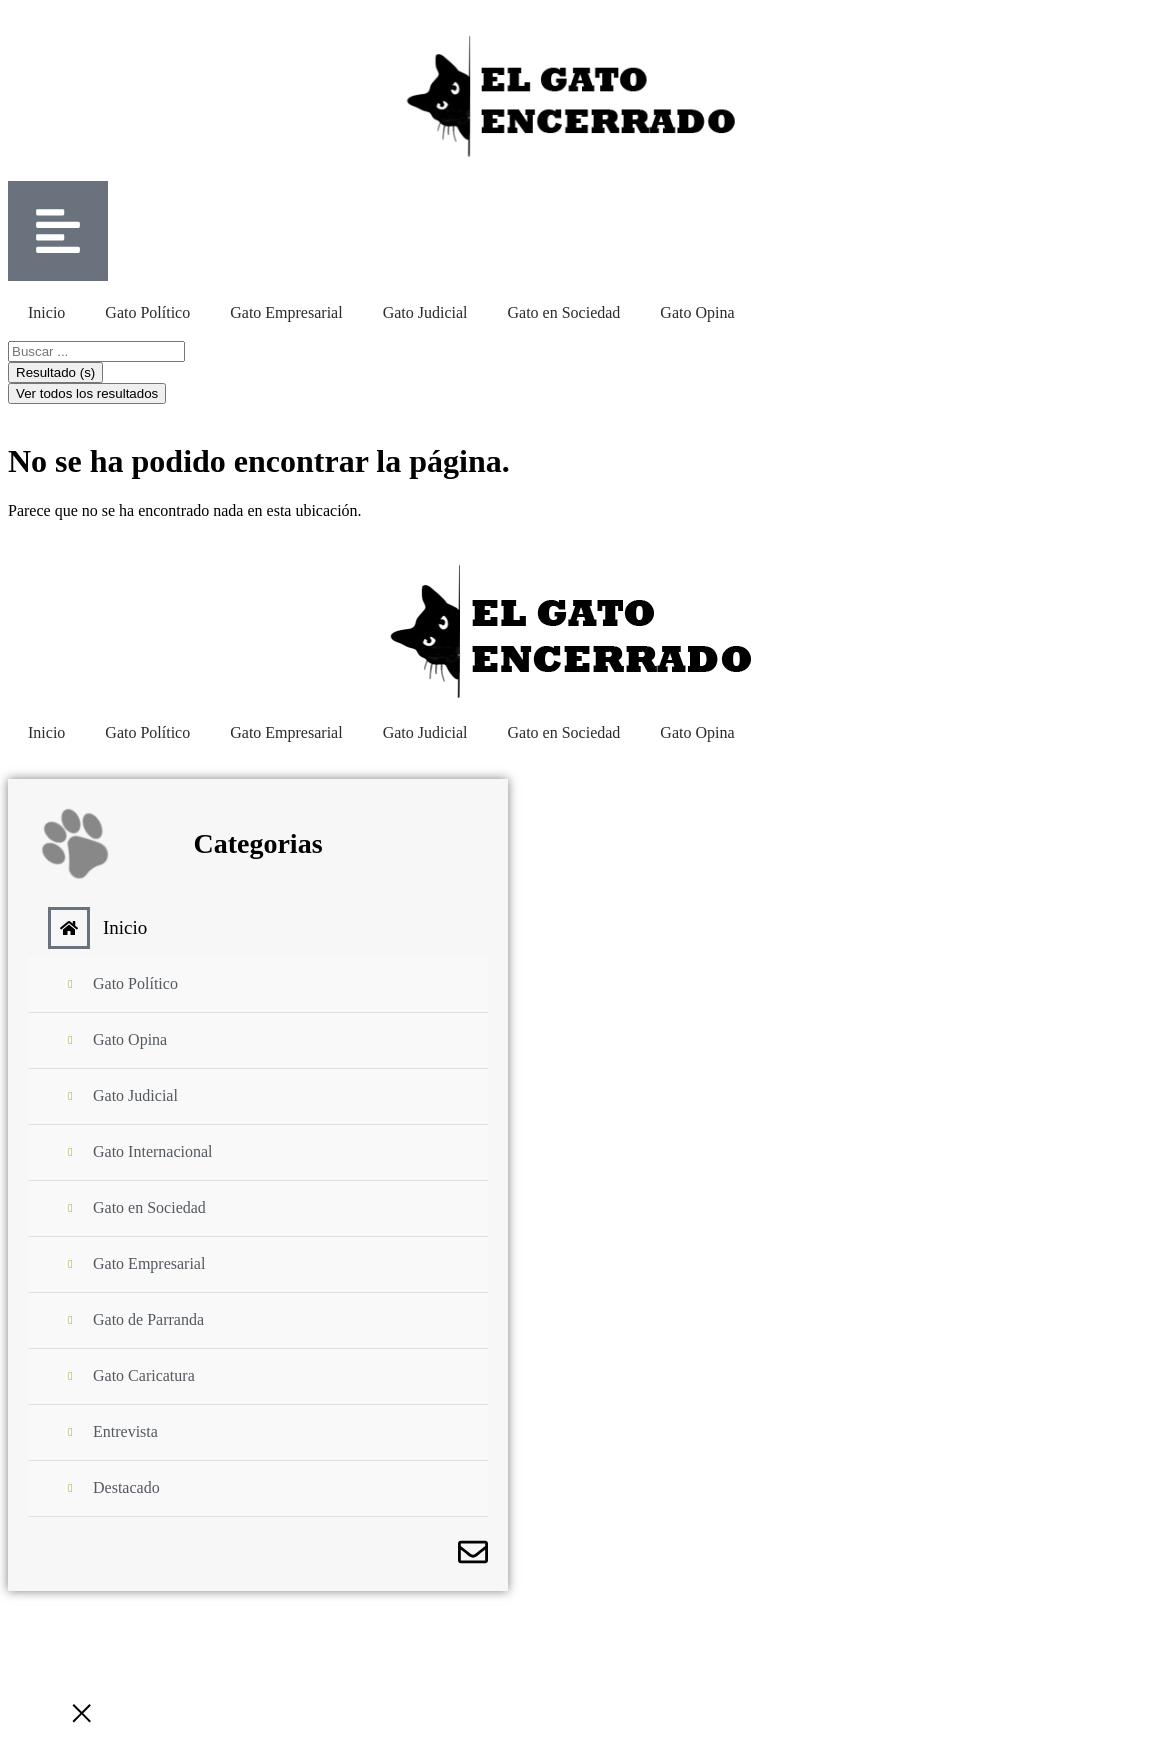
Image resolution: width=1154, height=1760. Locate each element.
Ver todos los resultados (87, 393)
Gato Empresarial (286, 312)
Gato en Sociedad (564, 312)
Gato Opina (697, 312)
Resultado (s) (55, 372)
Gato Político (147, 312)
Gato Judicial (425, 312)
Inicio (46, 312)
